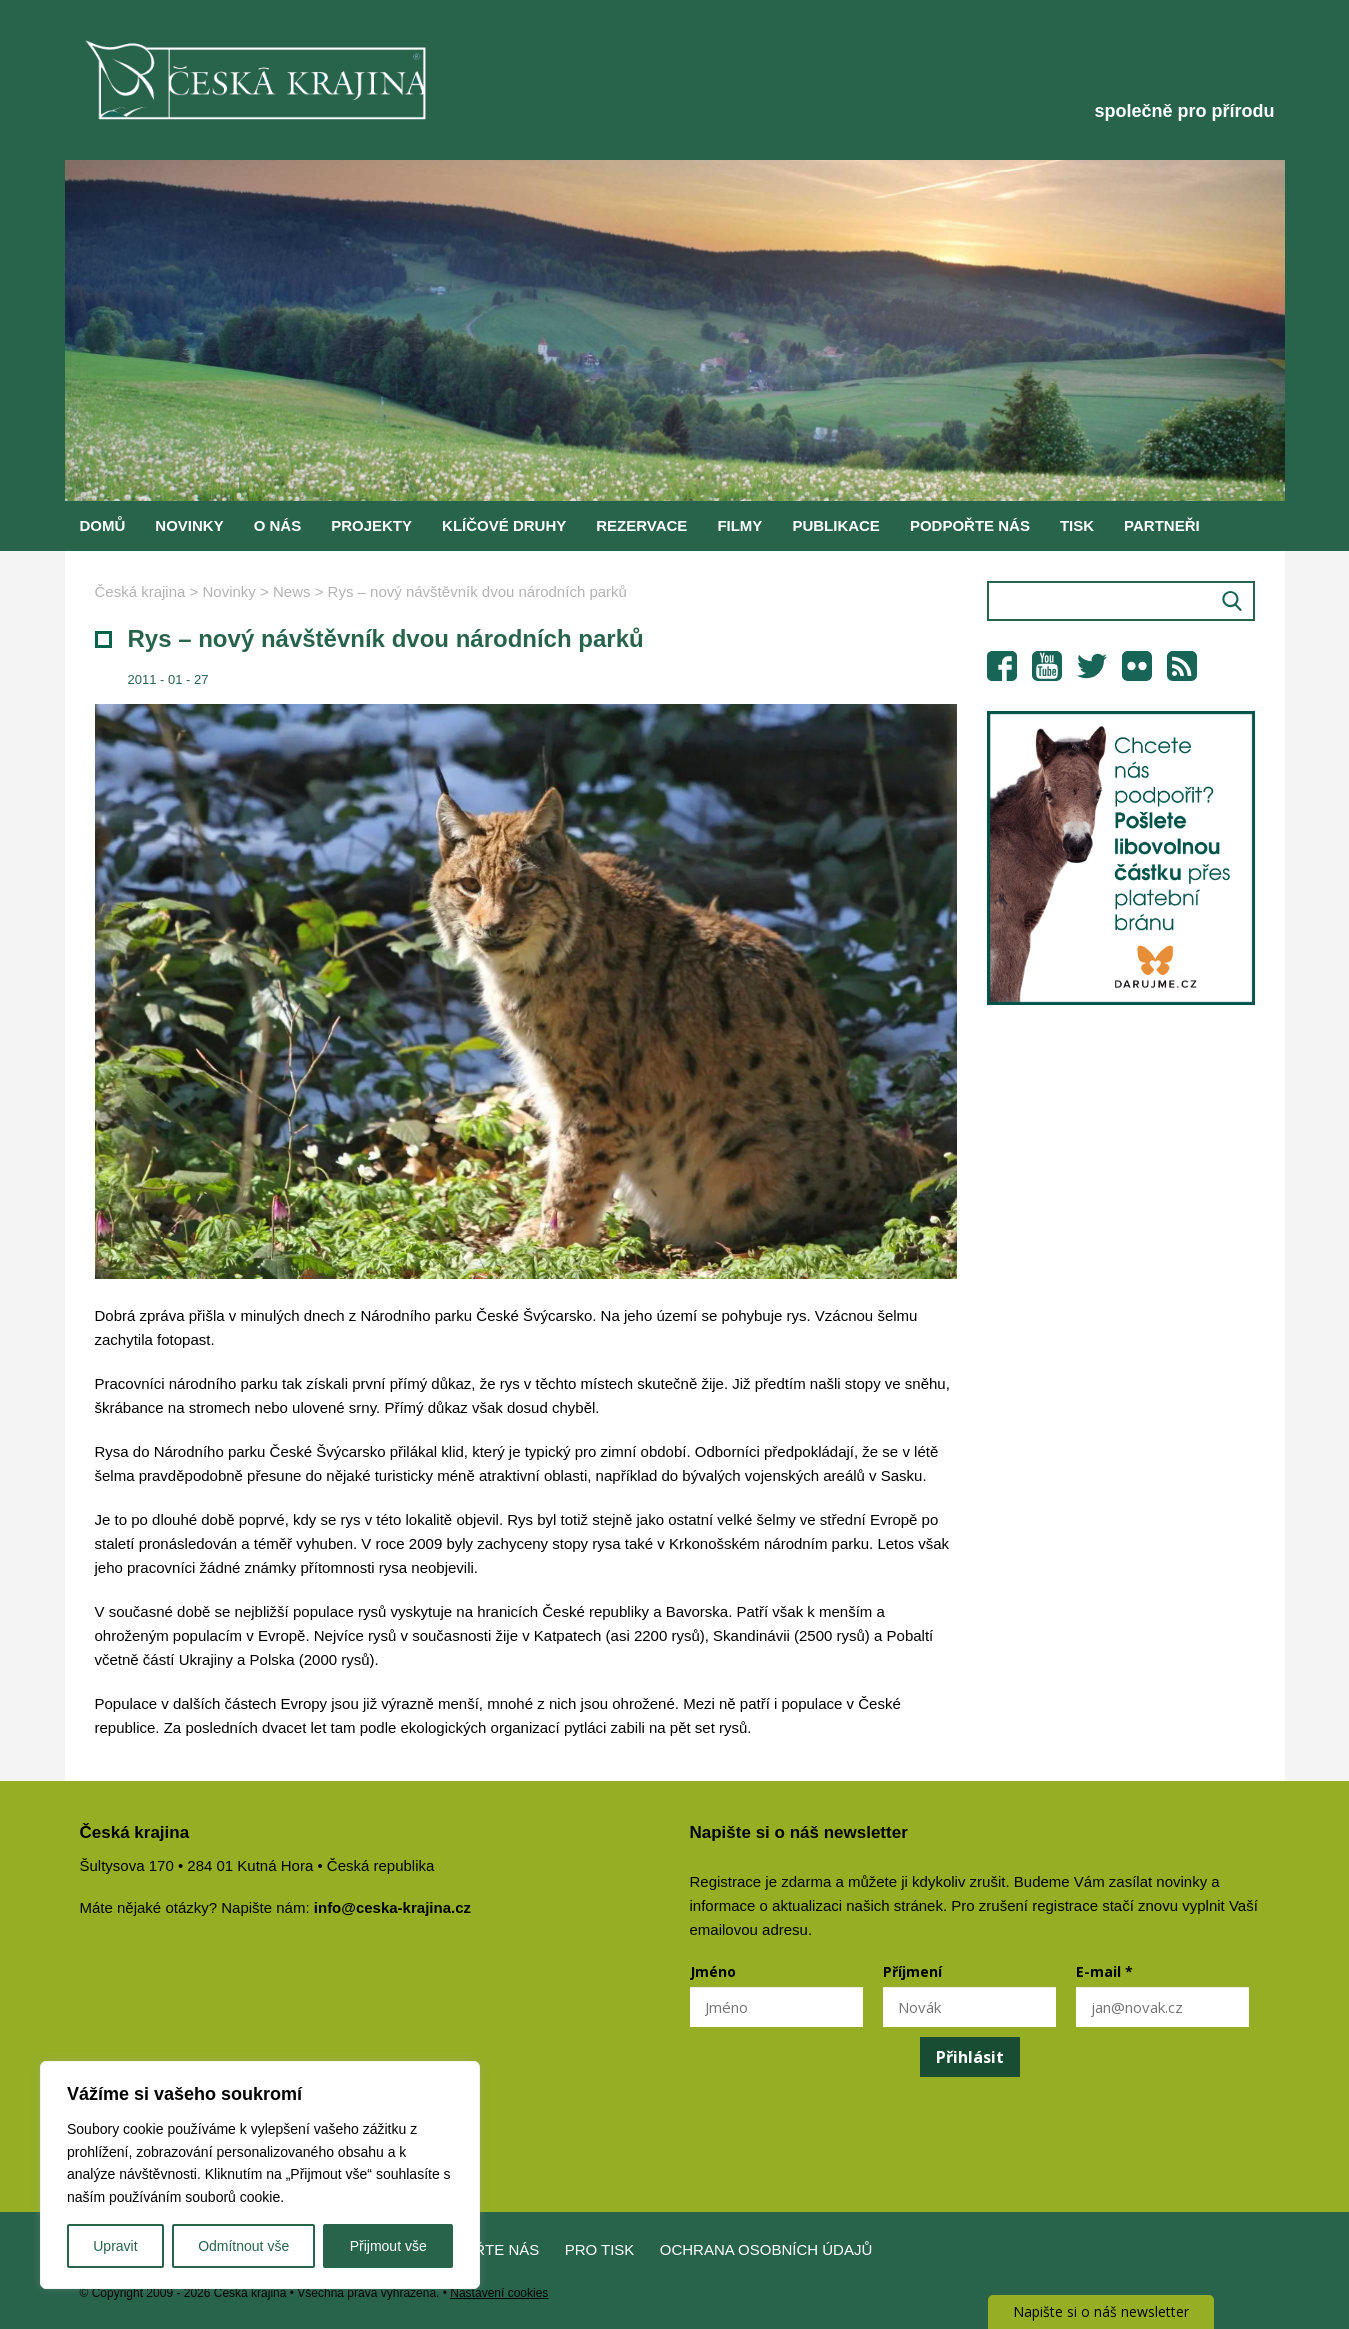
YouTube (1047, 666)
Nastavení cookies (499, 2293)
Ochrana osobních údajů (766, 2249)
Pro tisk (600, 2249)
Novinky (189, 525)
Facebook (1002, 666)
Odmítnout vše (243, 2246)
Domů (103, 525)
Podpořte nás (970, 525)
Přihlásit (970, 2057)
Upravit (115, 2246)
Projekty (371, 525)
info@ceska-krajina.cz (392, 1907)
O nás (278, 525)
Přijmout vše (388, 2246)
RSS (1182, 666)
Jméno (713, 1971)
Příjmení (912, 1971)
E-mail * (1104, 1971)
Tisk (1077, 525)
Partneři (1162, 525)
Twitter (1092, 666)
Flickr (1137, 666)
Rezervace (641, 525)
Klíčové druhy (504, 525)
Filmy (739, 525)
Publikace (836, 525)
